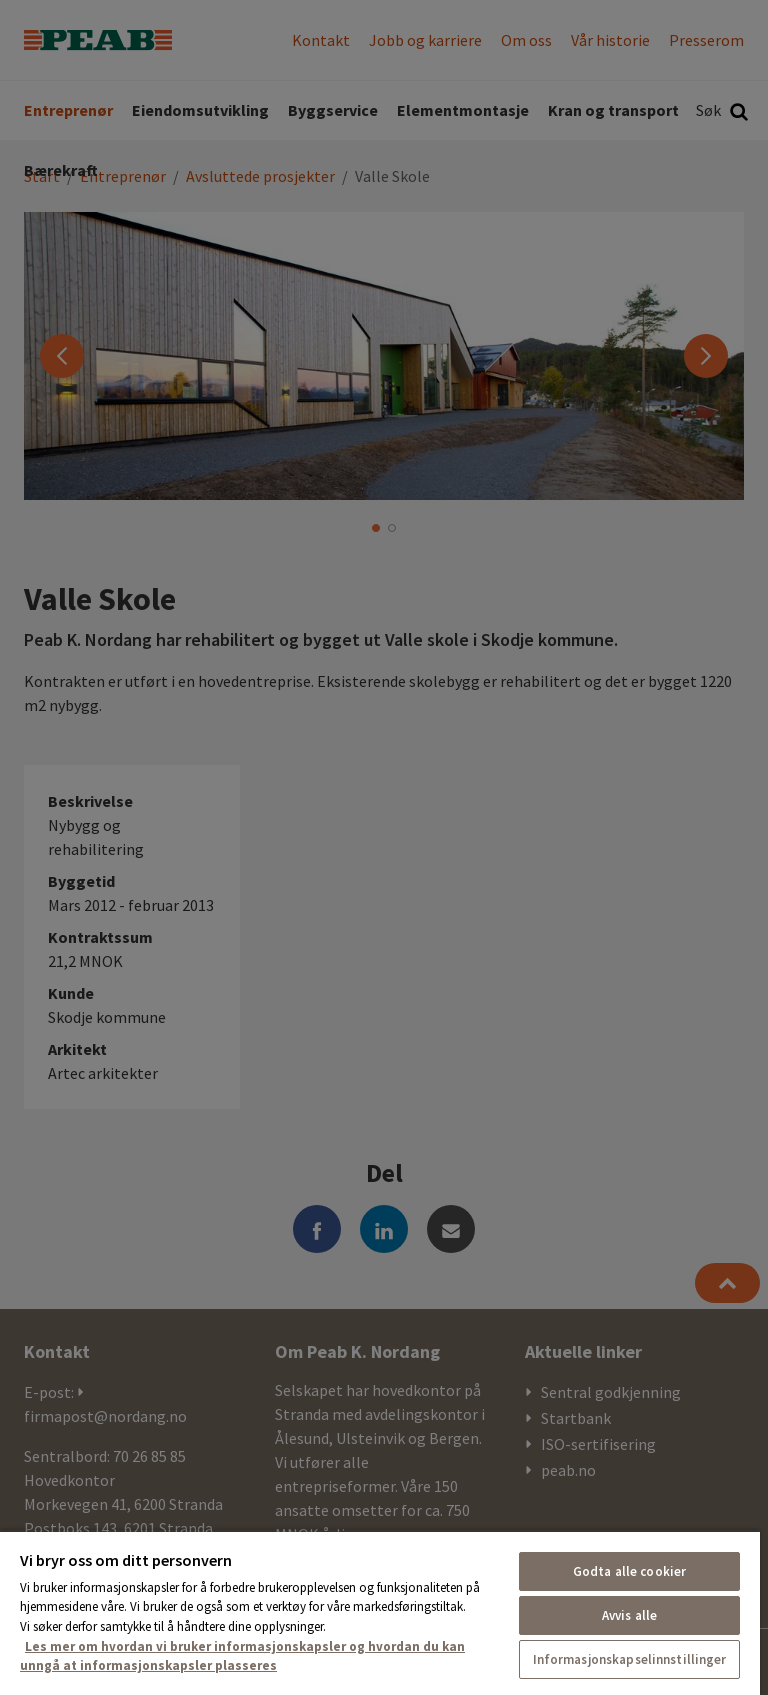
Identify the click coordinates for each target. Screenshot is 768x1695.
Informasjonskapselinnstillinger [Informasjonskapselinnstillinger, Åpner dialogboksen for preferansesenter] (630, 1659)
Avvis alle (629, 1615)
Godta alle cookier (629, 1571)
